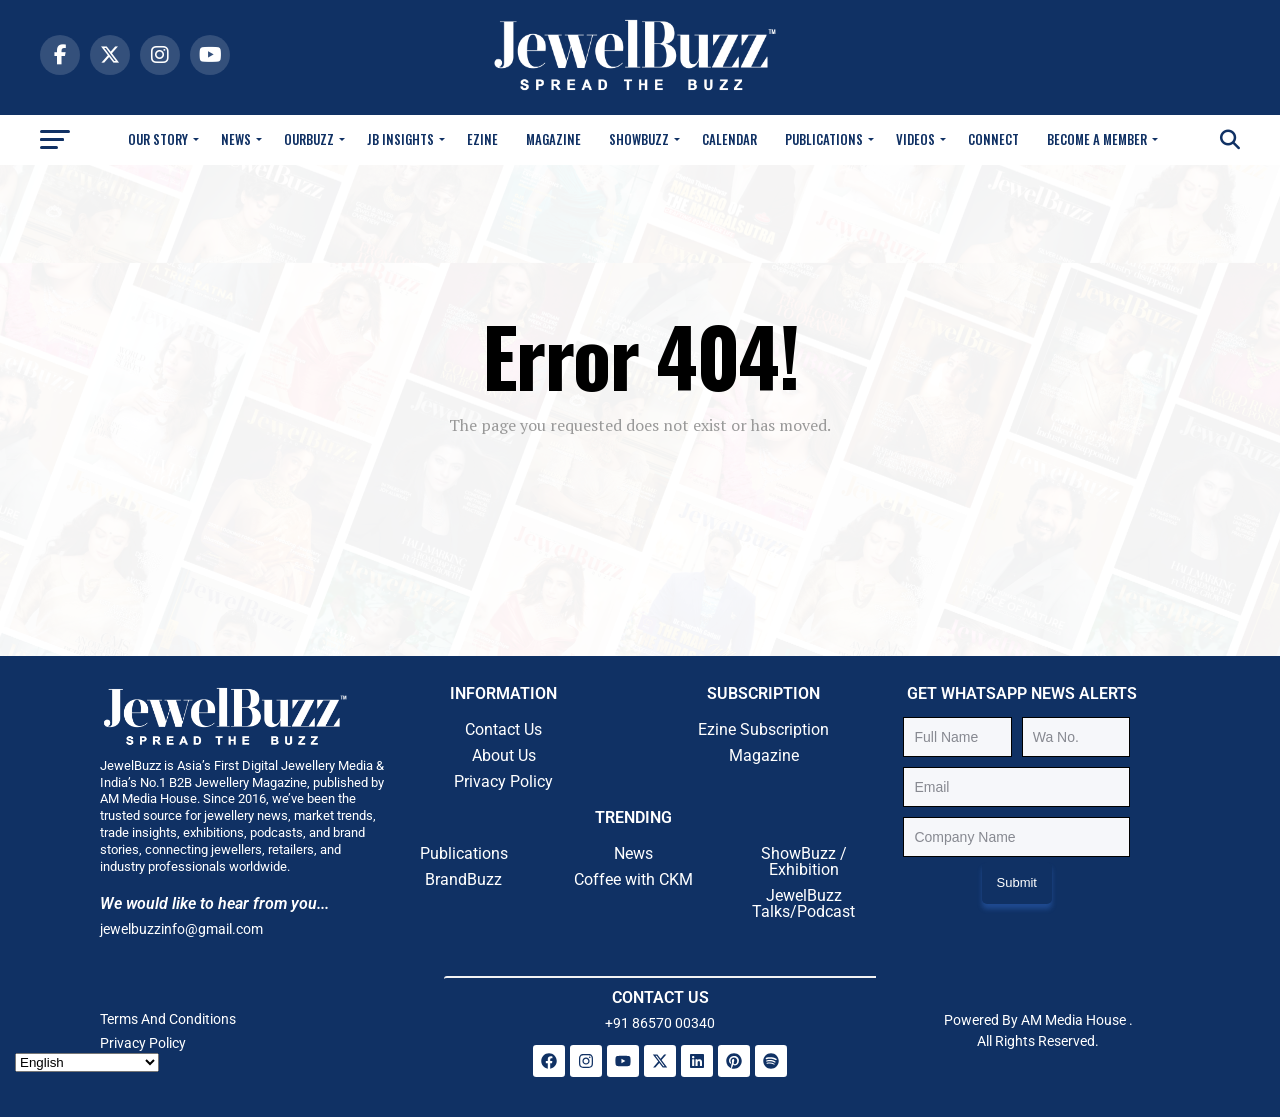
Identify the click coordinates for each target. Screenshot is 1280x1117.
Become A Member (1097, 139)
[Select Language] (87, 1062)
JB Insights (400, 139)
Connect (993, 139)
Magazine (553, 139)
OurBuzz (309, 139)
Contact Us (503, 729)
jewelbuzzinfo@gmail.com (181, 929)
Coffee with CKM (633, 879)
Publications (824, 139)
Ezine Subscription (763, 729)
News (236, 139)
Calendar (729, 139)
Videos (915, 139)
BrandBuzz (463, 879)
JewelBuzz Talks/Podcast (803, 903)
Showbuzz (639, 139)
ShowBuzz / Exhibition (804, 861)
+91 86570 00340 (660, 1023)
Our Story (158, 139)
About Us (504, 755)
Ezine (482, 139)
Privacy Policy (503, 781)
